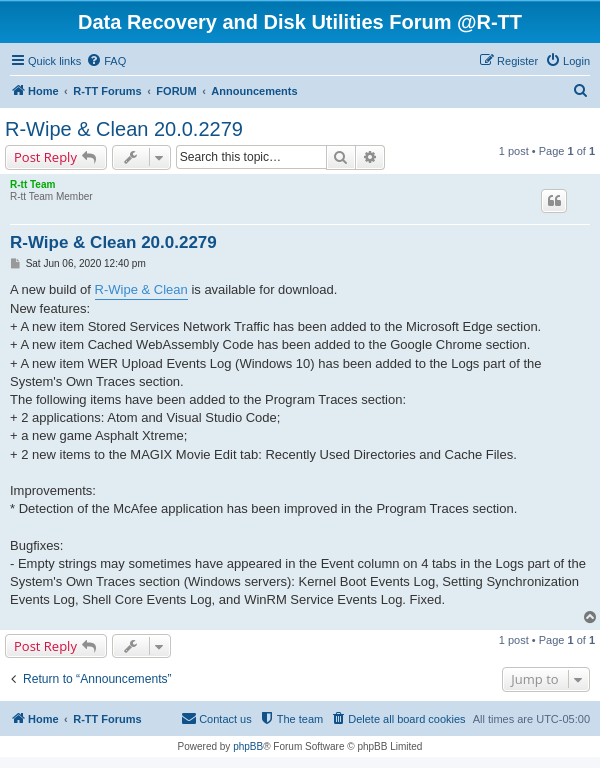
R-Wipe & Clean (141, 289)
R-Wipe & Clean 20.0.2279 (124, 129)
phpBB (248, 746)
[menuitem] (106, 61)
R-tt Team (32, 184)
